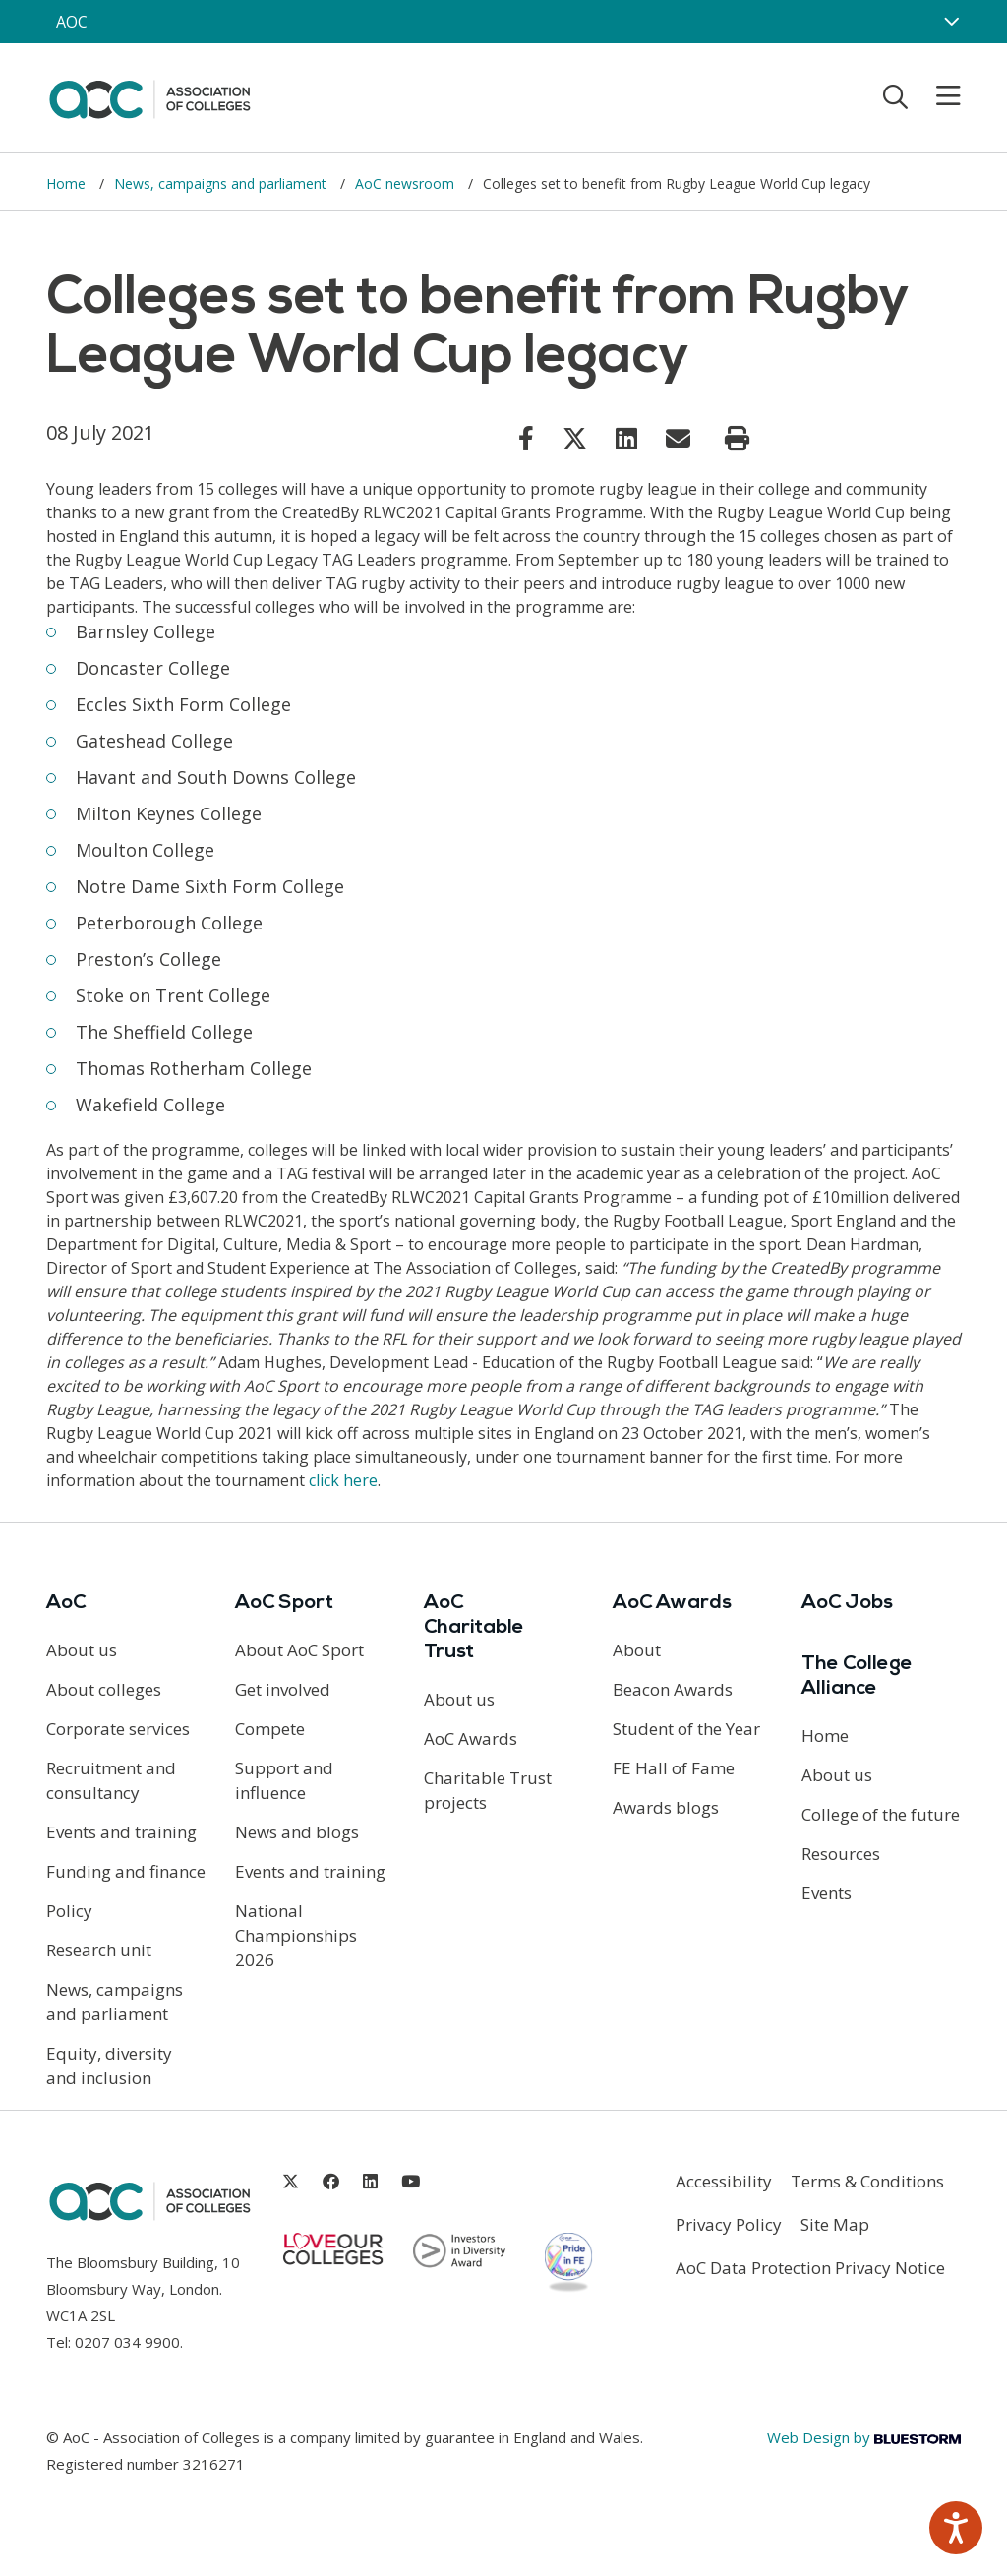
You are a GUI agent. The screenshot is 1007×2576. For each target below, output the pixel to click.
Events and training (121, 1832)
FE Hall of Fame (674, 1768)
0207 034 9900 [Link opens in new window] (127, 2342)
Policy (69, 1910)
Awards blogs (666, 1807)
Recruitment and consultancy (111, 1780)
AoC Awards (470, 1738)
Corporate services (118, 1728)
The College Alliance (857, 1676)
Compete (270, 1728)
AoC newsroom (406, 183)
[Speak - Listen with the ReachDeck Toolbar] (955, 2527)
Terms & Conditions (867, 2181)
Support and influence (284, 1780)
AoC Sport (284, 1603)
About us (81, 1650)
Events (826, 1893)
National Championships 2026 (296, 1935)
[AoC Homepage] (149, 96)
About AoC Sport (299, 1650)
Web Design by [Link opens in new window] (864, 2437)
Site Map (834, 2224)
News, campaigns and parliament (222, 183)
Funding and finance (126, 1871)
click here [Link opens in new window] (343, 1480)
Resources (840, 1853)
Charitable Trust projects (488, 1790)
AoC (66, 1603)
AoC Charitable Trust (474, 1627)
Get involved (282, 1689)
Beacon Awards (673, 1689)
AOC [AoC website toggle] (72, 21)
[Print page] (737, 438)
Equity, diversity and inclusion (109, 2065)
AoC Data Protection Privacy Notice (810, 2267)
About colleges (103, 1689)
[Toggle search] (895, 96)
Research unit (98, 1950)
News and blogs (297, 1832)
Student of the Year (686, 1728)
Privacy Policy (729, 2224)
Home (67, 183)
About (637, 1650)
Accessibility (724, 2181)
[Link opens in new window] (526, 437)
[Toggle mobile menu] (936, 96)
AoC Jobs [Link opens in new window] (847, 1603)
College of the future (880, 1814)
